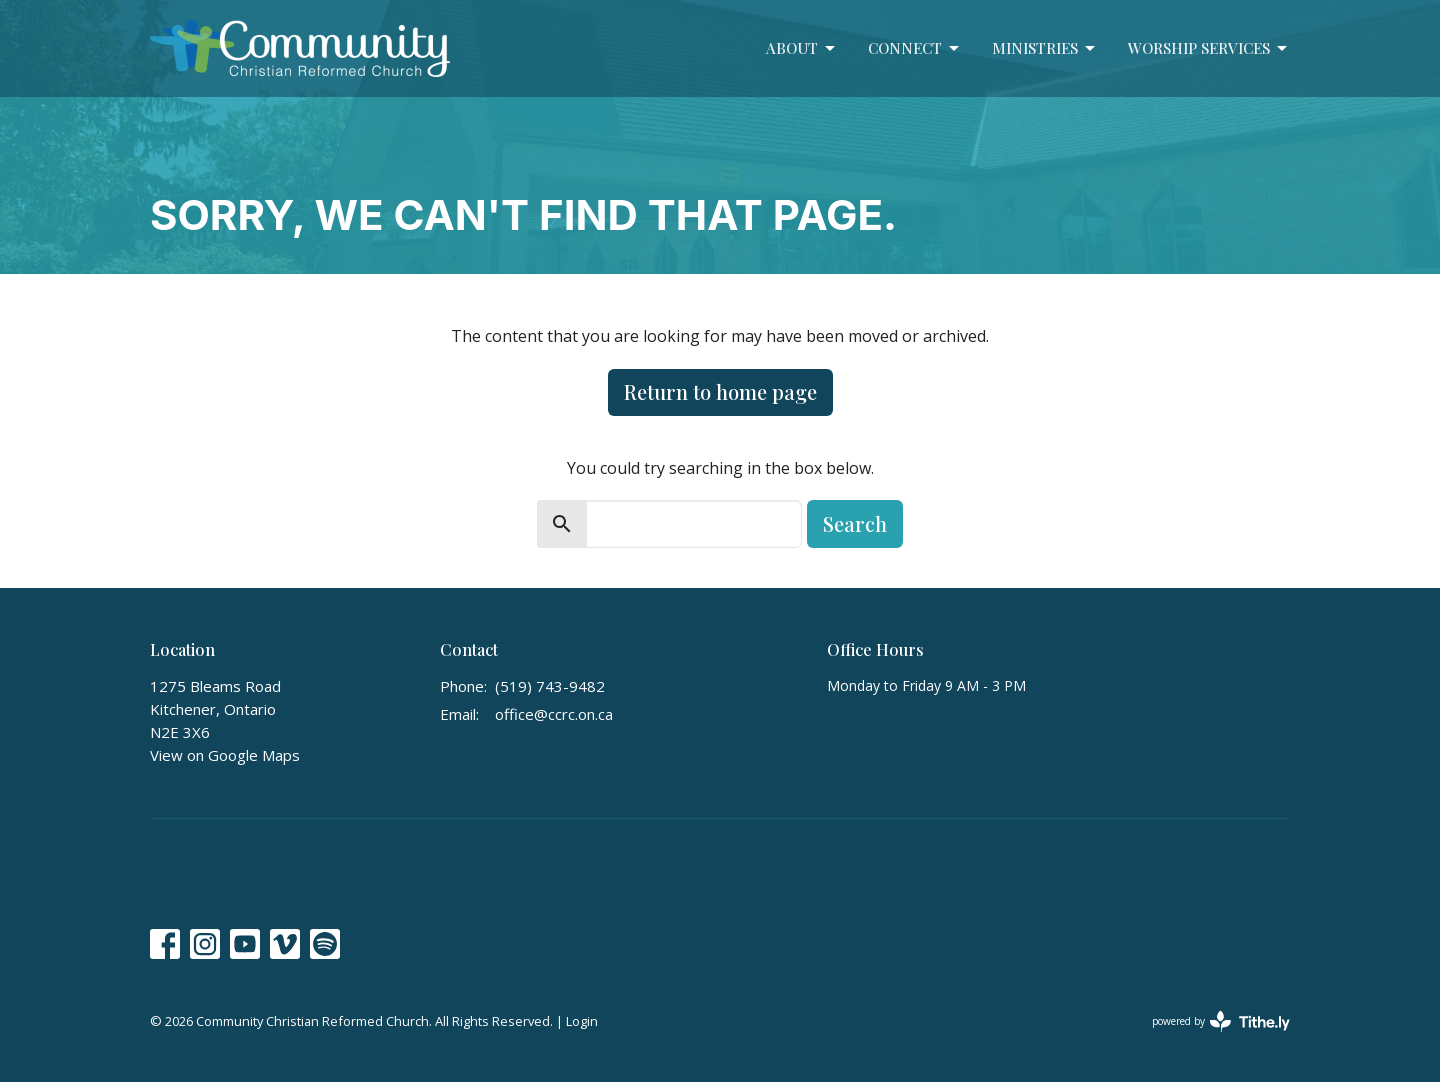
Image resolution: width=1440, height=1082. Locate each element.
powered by (1221, 1021)
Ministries (1045, 48)
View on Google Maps (225, 755)
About (802, 48)
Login (582, 1021)
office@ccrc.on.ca (554, 714)
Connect (915, 48)
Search (855, 523)
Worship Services (1209, 48)
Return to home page (720, 391)
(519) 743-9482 (550, 686)
